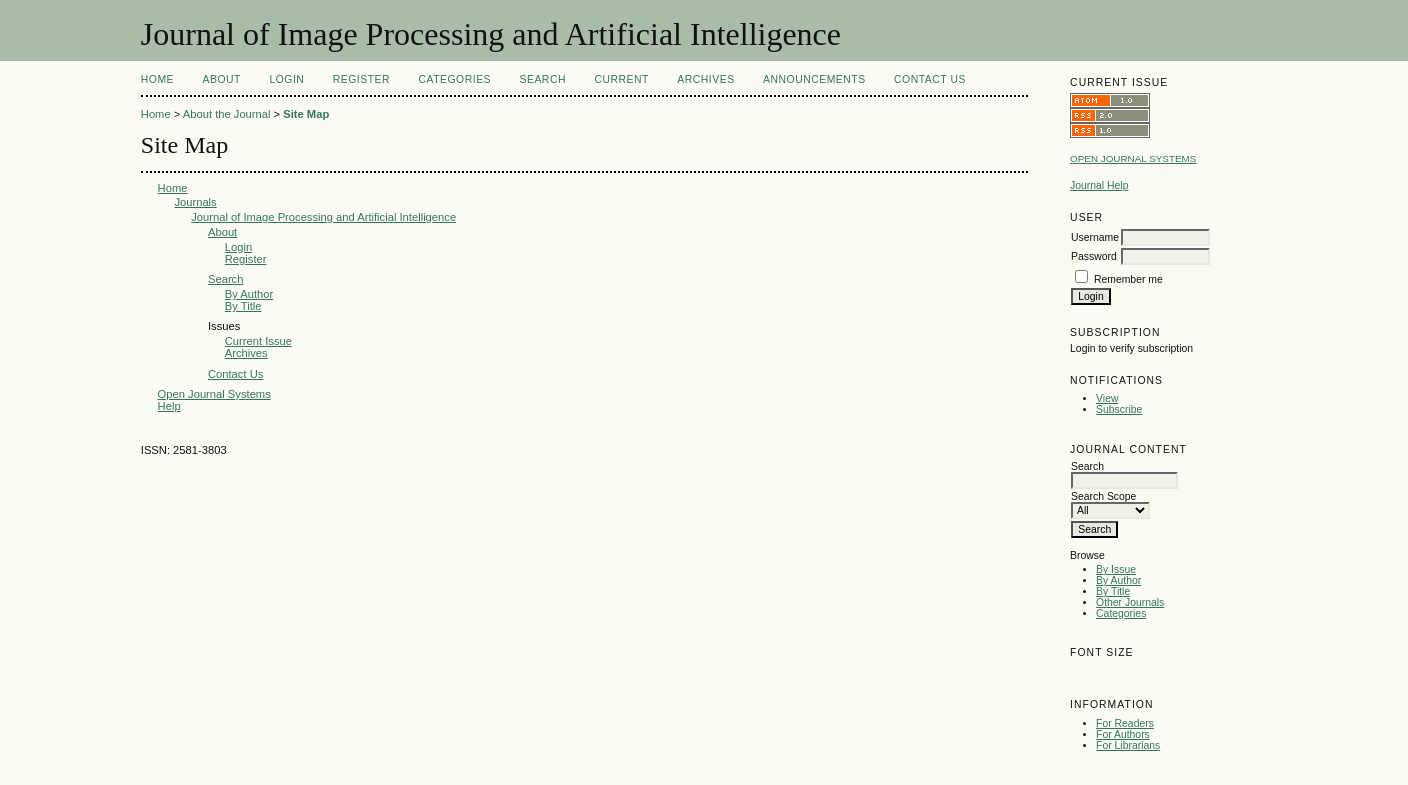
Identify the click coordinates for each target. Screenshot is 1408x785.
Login (286, 79)
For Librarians (1128, 745)
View (1107, 398)
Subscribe (1119, 409)
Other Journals (1130, 602)
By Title (1113, 591)
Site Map (306, 114)
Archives (705, 79)
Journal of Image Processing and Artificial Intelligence (323, 217)
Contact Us (930, 79)
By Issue (1116, 569)
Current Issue (258, 341)
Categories (1121, 613)
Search (543, 79)
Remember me (1128, 279)
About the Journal (227, 114)
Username (1095, 237)
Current (621, 79)
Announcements (814, 79)
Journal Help (1099, 185)
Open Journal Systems (1133, 158)
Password (1094, 256)
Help (169, 406)
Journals (195, 202)
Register (361, 79)
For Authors (1123, 734)
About (222, 79)
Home (157, 79)
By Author (1118, 580)
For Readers (1125, 723)
